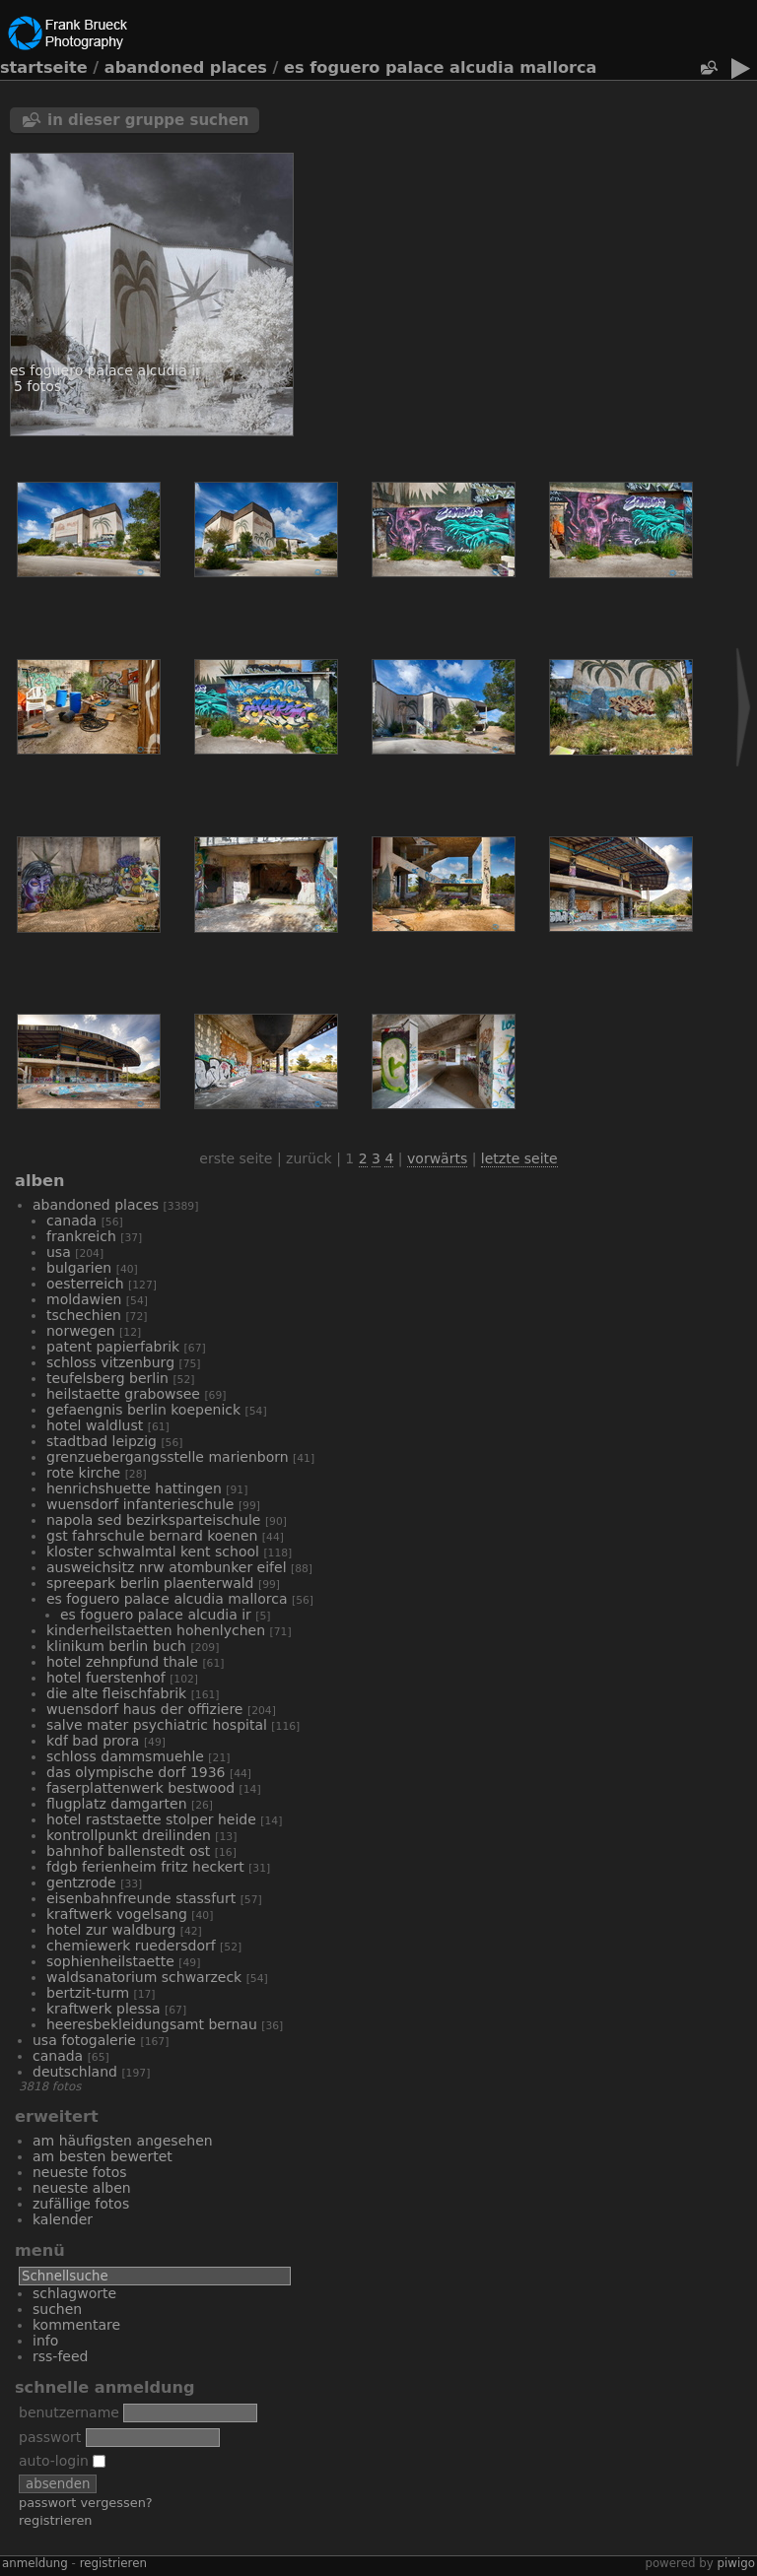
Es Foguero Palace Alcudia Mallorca (440, 67)
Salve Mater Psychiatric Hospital (156, 1725)
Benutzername (69, 2412)
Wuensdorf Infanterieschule (140, 1504)
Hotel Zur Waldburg (110, 1930)
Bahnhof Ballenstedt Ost (128, 1851)
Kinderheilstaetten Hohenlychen (155, 1630)
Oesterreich (85, 1283)
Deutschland (75, 2072)
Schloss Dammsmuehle (125, 1756)
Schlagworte (74, 2293)
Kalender (63, 2219)
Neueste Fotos (80, 2172)
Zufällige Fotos (81, 2204)
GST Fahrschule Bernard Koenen (151, 1536)
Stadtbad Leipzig (101, 1441)
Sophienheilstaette (110, 1961)
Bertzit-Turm (87, 1993)
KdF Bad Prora (92, 1741)
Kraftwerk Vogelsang (116, 1914)
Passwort (50, 2437)
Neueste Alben (82, 2188)
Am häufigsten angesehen (123, 2140)
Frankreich (81, 1236)
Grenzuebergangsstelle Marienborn (167, 1457)
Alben (39, 1180)
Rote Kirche (83, 1473)
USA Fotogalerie (84, 2040)
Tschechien (83, 1315)
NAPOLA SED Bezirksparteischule (153, 1520)
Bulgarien (78, 1268)
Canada (71, 1220)
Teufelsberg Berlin (107, 1378)
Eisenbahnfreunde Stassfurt (141, 1898)
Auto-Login (62, 2461)
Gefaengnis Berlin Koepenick (143, 1410)
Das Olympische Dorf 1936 (136, 1772)
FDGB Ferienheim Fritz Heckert (145, 1867)
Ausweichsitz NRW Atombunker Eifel (166, 1567)
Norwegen (80, 1331)
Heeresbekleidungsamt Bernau (151, 2024)
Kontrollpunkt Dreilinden (128, 1835)
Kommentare (76, 2325)
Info (45, 2340)
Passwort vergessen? (86, 2502)
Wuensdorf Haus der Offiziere (144, 1709)
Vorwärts (437, 1158)
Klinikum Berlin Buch (116, 1646)
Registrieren (56, 2520)
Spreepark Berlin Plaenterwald (150, 1583)
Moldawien (83, 1299)
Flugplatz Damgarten (116, 1804)
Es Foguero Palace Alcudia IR (155, 1614)
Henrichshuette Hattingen (134, 1488)
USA (58, 1252)
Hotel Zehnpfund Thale (122, 1662)
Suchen (57, 2309)
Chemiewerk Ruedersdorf (131, 1945)
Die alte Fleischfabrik (116, 1693)
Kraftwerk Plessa (103, 2008)
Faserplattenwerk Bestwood (140, 1788)
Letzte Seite (519, 1158)
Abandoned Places (185, 67)
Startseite (44, 67)
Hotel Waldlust (94, 1425)
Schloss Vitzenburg (110, 1362)
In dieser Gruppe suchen (148, 120)
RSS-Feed (60, 2356)
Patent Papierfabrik (112, 1346)
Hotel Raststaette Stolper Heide (151, 1819)
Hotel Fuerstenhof (106, 1677)
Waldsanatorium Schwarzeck (143, 1977)
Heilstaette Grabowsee (123, 1394)
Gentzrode (81, 1882)
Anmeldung (35, 2563)
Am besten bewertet (102, 2156)
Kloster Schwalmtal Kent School (152, 1551)
